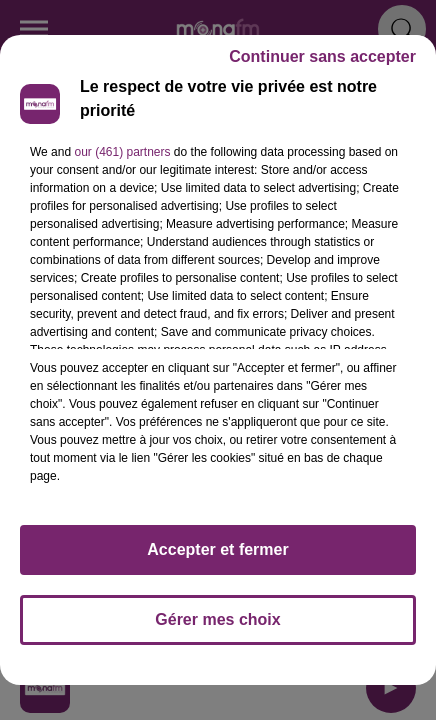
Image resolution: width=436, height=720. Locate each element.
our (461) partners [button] (122, 152)
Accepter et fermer (217, 549)
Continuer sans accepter (322, 56)
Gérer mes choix (217, 619)
